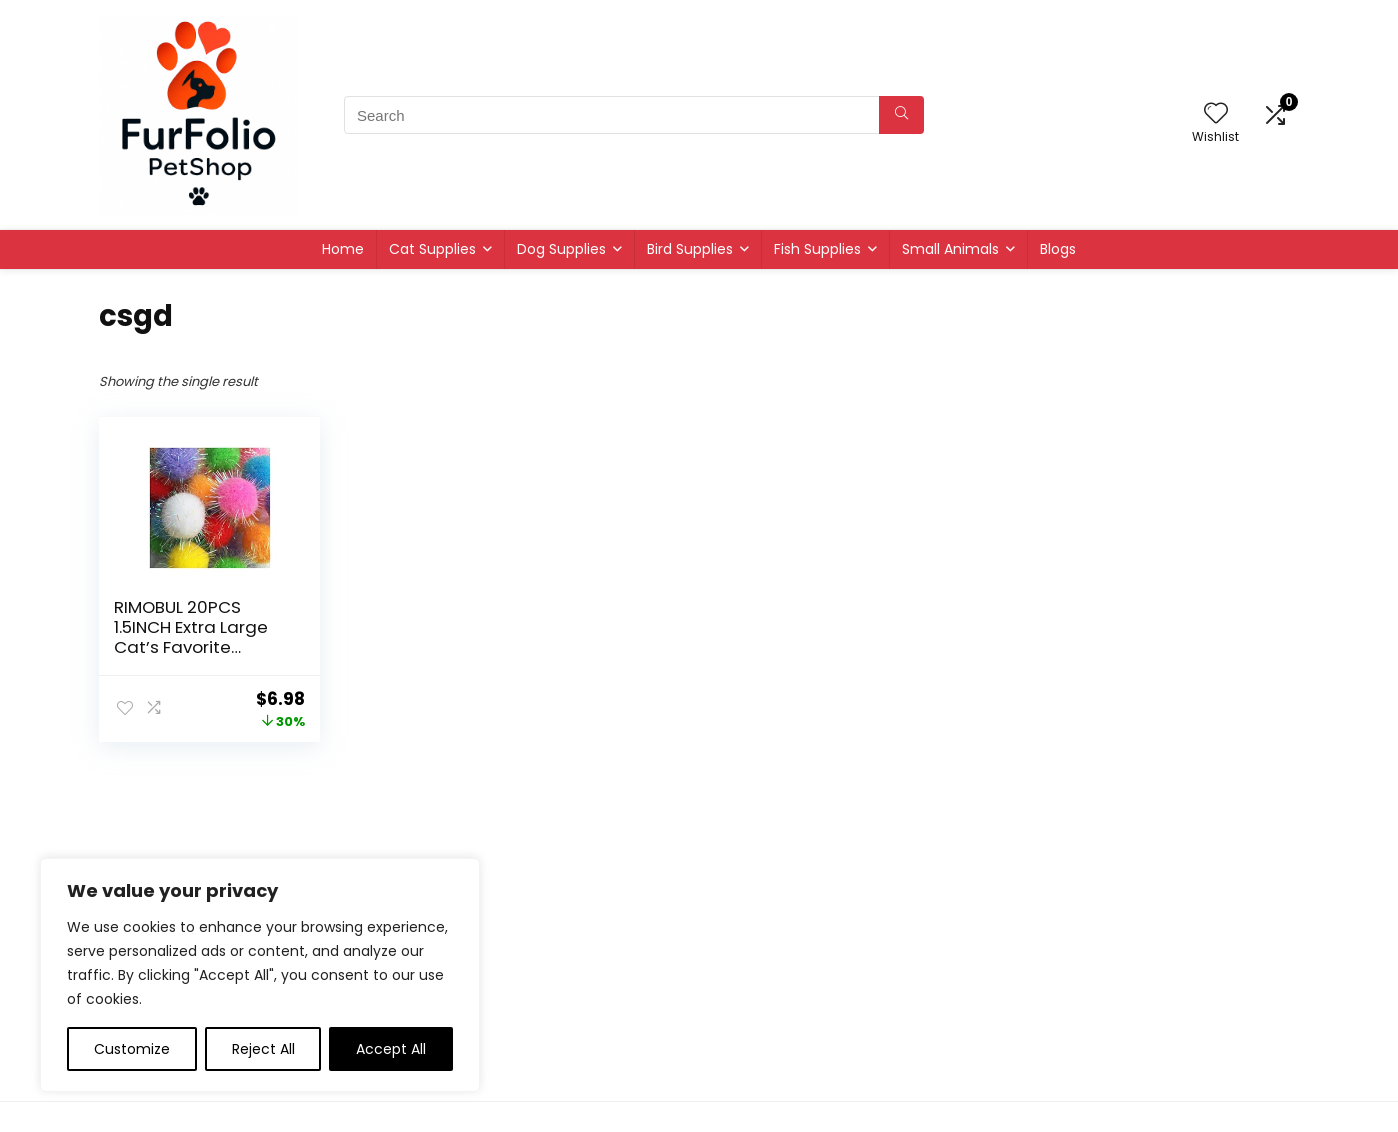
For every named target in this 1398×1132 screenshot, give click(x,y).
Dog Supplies (561, 249)
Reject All (263, 1049)
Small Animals (950, 249)
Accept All (391, 1049)
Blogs (1058, 249)
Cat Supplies (432, 249)
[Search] (901, 115)
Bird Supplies (690, 249)
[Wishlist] (1216, 114)
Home (343, 249)
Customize (132, 1049)
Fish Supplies (817, 249)
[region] (260, 975)
